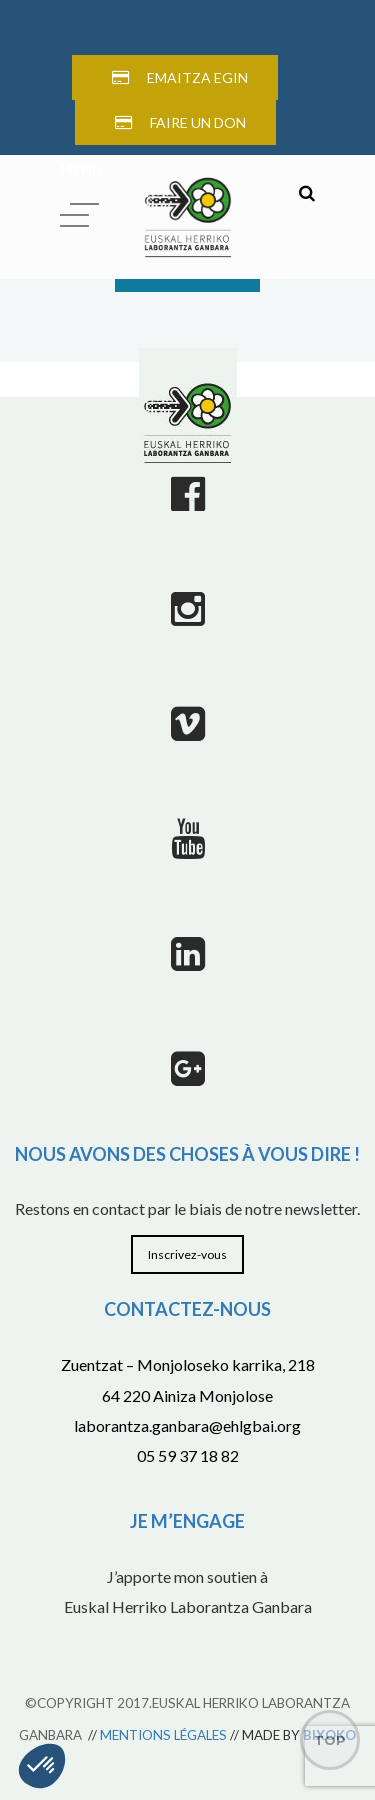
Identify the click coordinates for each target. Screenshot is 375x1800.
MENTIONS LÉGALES (163, 1735)
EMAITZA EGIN (197, 77)
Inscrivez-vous (187, 1254)
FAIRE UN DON (198, 122)
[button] (42, 1766)
